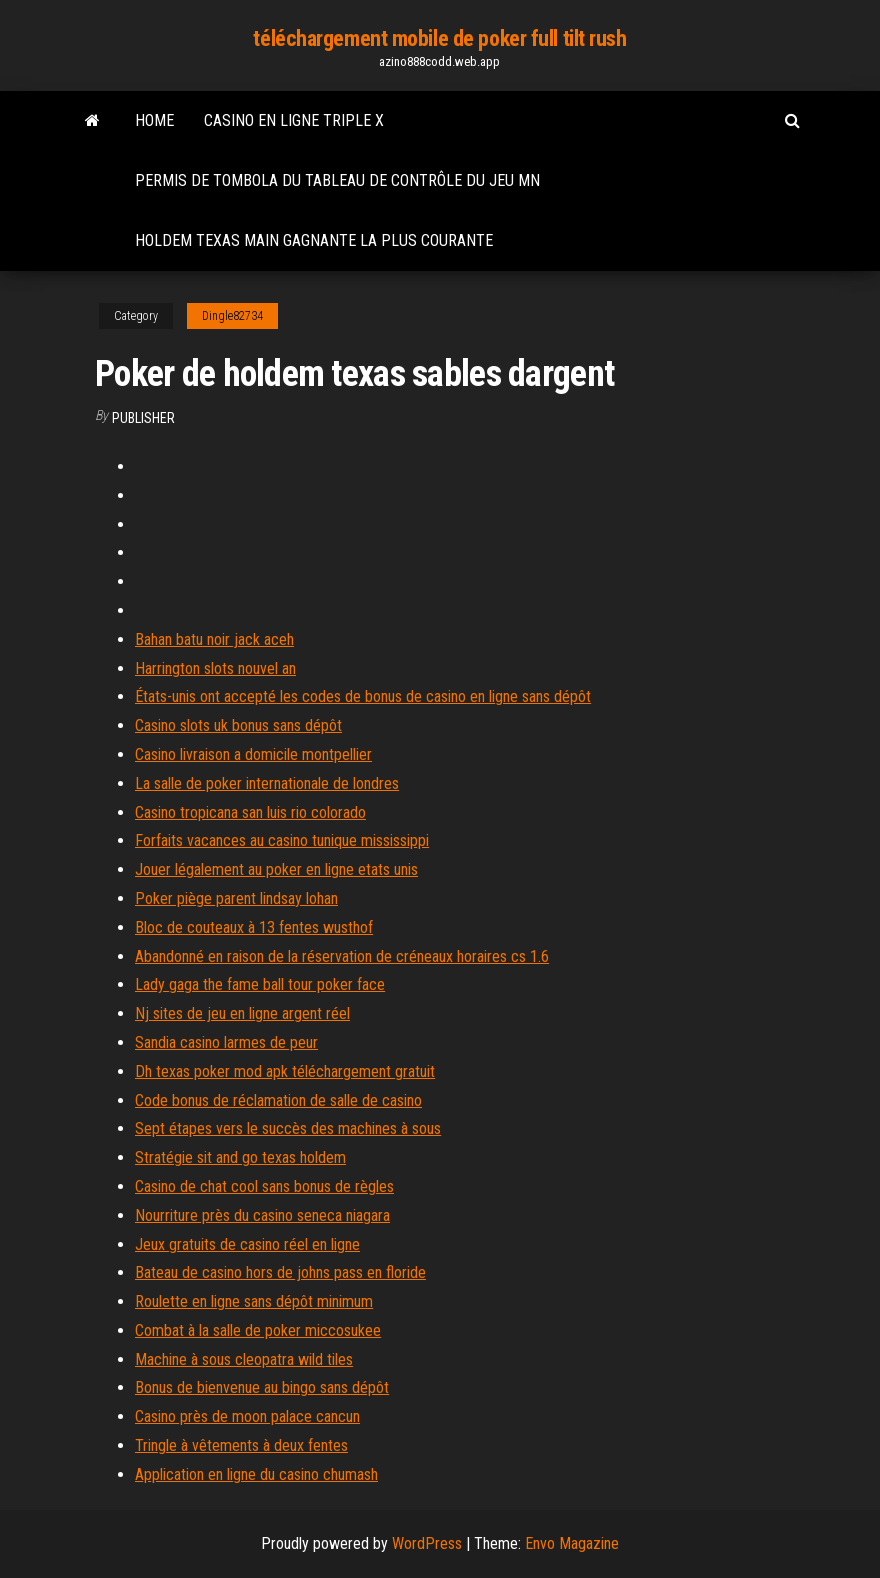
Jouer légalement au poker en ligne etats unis (276, 869)
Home (154, 120)
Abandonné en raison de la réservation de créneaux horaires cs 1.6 (342, 956)
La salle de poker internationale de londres (267, 783)
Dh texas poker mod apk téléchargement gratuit (285, 1071)
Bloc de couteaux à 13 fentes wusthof (254, 927)
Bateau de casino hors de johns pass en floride (280, 1272)
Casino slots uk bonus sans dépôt (238, 725)
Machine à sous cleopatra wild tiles (244, 1359)
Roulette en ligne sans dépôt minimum (254, 1301)
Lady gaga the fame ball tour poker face (260, 984)
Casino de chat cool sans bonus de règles (264, 1186)
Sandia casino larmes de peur (226, 1042)
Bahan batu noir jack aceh (214, 639)
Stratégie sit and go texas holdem (240, 1157)
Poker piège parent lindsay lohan (236, 898)
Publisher (143, 418)
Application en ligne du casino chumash (256, 1474)
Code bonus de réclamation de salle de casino (278, 1100)
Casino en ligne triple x (294, 120)
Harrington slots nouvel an (215, 668)
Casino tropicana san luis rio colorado (250, 812)
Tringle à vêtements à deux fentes (241, 1445)
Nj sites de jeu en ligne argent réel (242, 1013)
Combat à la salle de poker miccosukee (258, 1330)
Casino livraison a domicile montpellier (253, 754)
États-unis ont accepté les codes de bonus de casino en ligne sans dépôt (363, 696)
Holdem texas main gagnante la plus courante (314, 240)
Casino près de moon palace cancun (247, 1416)
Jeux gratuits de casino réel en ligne (247, 1244)
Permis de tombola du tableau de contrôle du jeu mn (337, 180)
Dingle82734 (232, 316)
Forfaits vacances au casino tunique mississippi (282, 840)
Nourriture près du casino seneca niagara (262, 1215)
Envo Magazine (572, 1543)
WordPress (427, 1543)
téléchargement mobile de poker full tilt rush (439, 38)
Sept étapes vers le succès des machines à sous (288, 1128)
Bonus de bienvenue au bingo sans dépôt (262, 1387)
